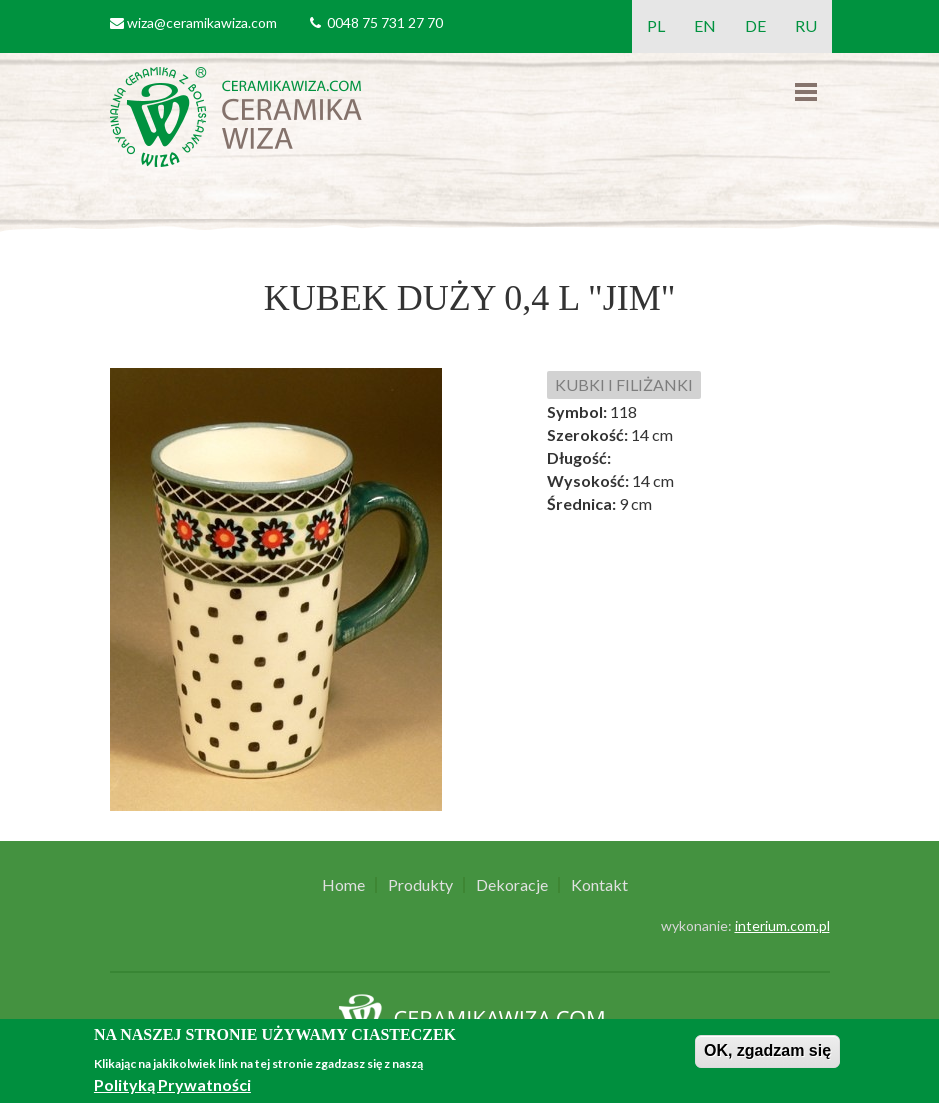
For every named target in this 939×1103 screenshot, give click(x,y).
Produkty (420, 885)
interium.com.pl (782, 925)
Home (343, 885)
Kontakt (599, 885)
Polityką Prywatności (172, 1084)
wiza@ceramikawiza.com (202, 22)
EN (705, 25)
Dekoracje (512, 885)
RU (806, 25)
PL (656, 25)
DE (755, 25)
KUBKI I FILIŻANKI (624, 384)
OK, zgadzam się (767, 1050)
